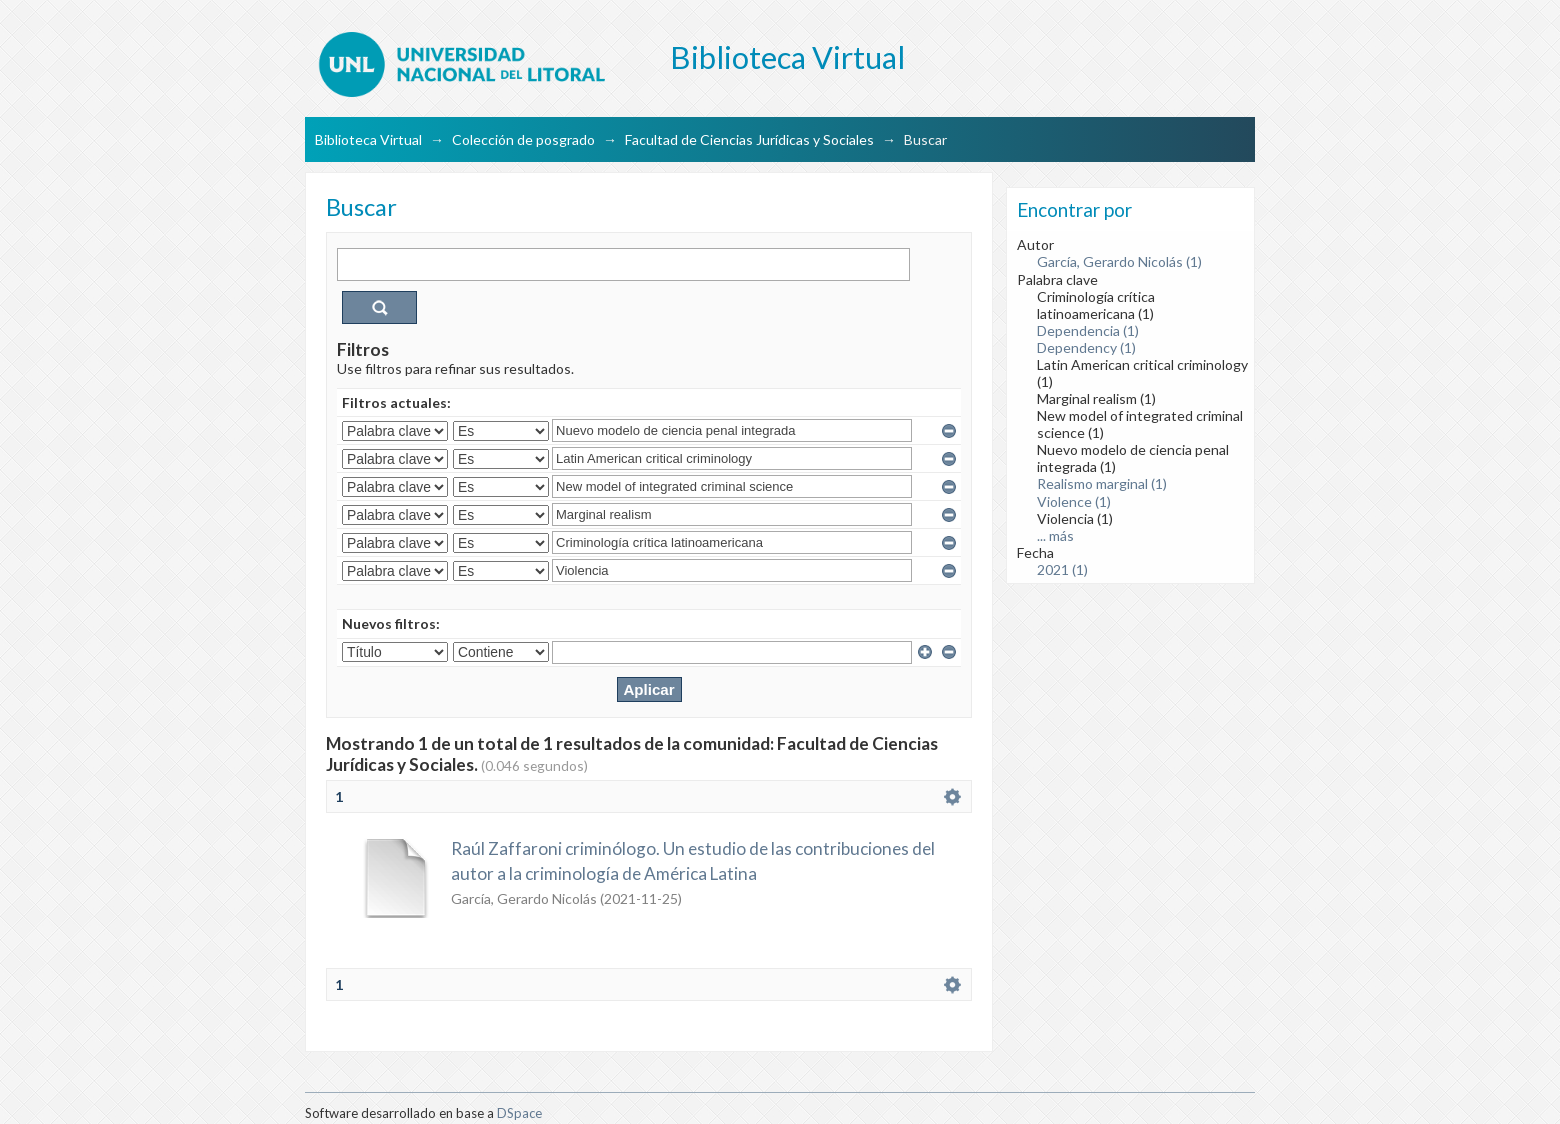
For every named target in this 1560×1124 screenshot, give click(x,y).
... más (1055, 535)
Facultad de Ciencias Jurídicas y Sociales (749, 139)
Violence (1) (1074, 501)
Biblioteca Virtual (368, 139)
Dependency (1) (1086, 347)
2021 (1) (1062, 569)
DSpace (519, 1113)
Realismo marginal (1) (1102, 483)
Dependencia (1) (1088, 330)
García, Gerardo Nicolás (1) (1119, 261)
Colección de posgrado (523, 139)
